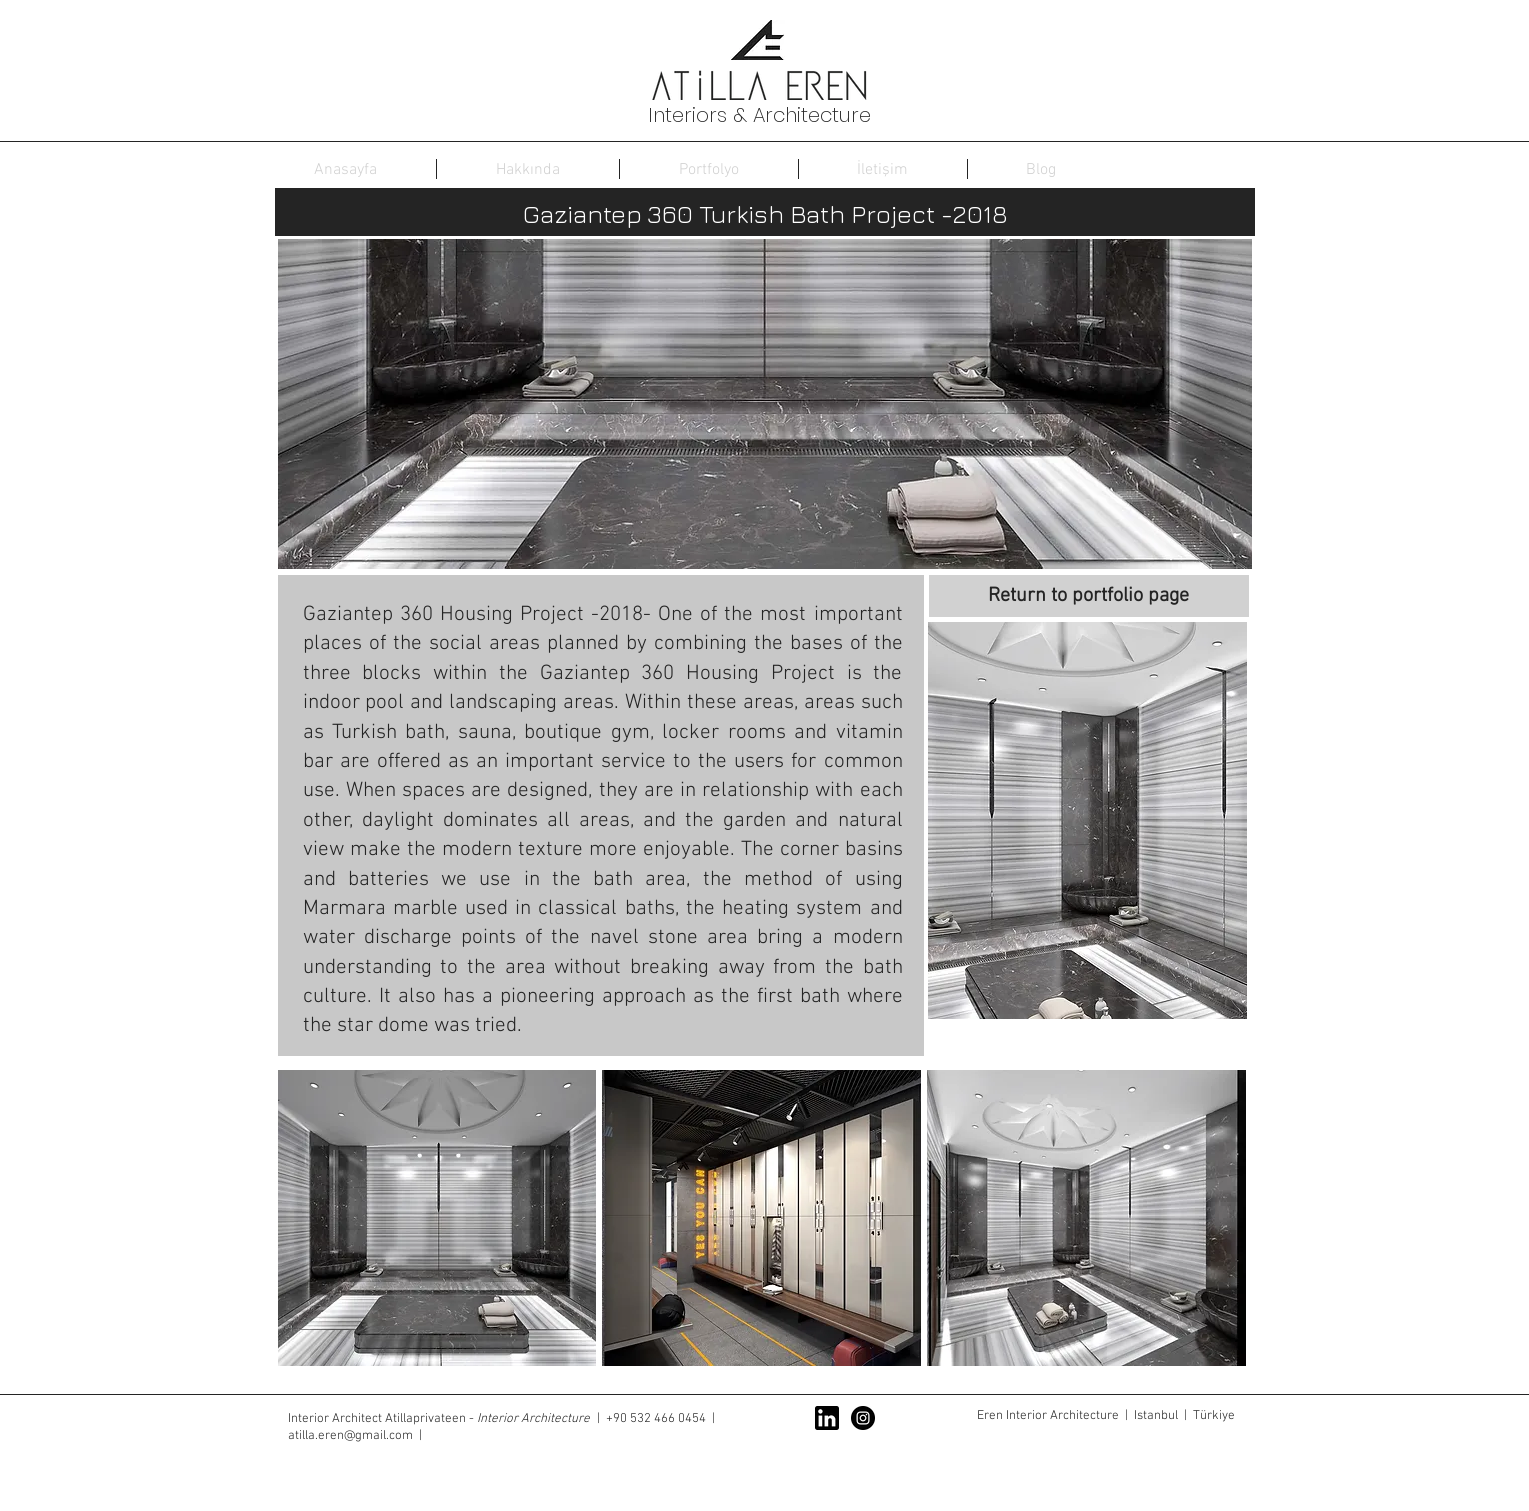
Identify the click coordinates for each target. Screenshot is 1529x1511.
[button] (1087, 820)
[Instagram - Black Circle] (863, 1418)
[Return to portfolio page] (1089, 596)
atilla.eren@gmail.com (350, 1436)
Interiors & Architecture (759, 115)
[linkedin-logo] (827, 1418)
